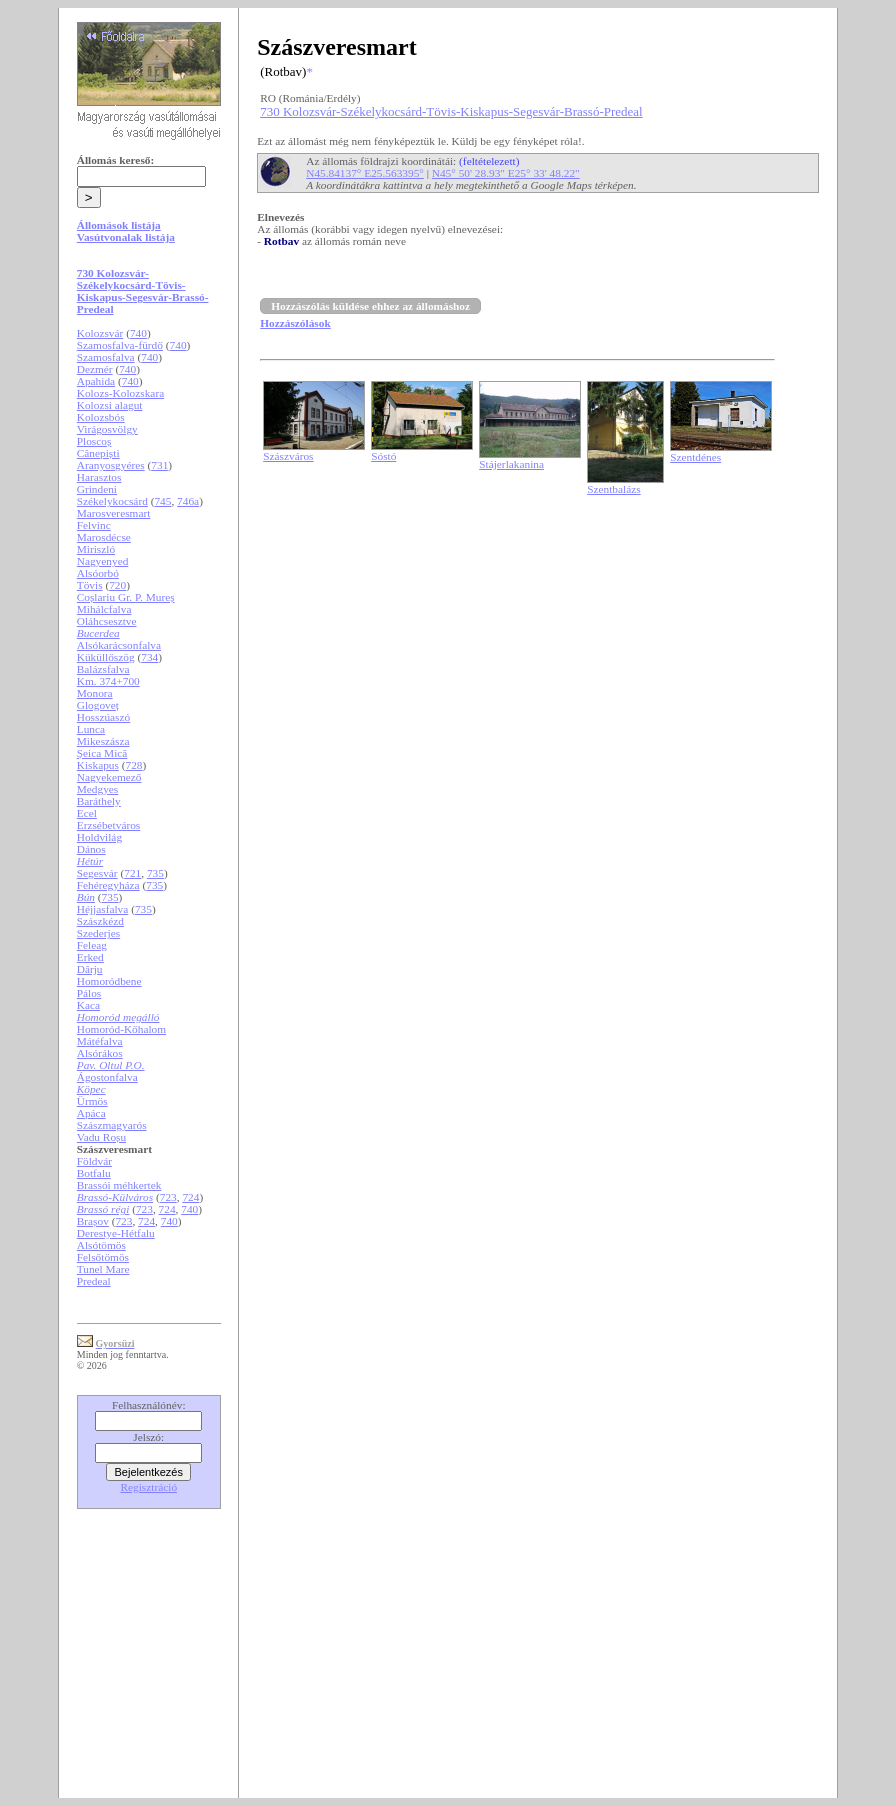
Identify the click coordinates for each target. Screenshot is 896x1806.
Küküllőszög (106, 657)
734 (149, 657)
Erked (90, 957)
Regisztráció (148, 1487)
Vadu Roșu (101, 1137)
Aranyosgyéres (111, 465)
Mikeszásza (103, 741)
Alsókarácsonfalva (119, 645)
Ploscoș (94, 441)
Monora (95, 693)
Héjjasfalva (103, 909)
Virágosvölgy (107, 429)
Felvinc (94, 525)
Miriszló (96, 549)
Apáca (91, 1113)
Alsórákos (100, 1053)
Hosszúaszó (103, 717)
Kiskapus (98, 765)
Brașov (93, 1221)
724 (190, 1197)
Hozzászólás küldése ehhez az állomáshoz (370, 306)
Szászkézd (100, 921)
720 (117, 585)
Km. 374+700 (108, 681)
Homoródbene (109, 981)
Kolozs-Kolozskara (120, 393)
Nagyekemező (109, 777)
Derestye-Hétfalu (116, 1233)
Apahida (96, 381)
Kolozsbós (101, 417)
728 (134, 765)
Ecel (87, 813)
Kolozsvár (100, 333)
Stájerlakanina (511, 464)
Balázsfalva (103, 669)
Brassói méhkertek (119, 1185)
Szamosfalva (106, 357)
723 (168, 1197)
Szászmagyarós (112, 1125)
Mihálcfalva (104, 609)
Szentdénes (695, 457)
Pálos (89, 993)
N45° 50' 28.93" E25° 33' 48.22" (506, 173)
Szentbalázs (613, 489)
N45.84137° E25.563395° (365, 173)
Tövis (90, 585)
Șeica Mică (102, 753)
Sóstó (383, 456)
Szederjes (98, 933)
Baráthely (99, 801)
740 (138, 333)
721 (132, 873)
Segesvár (97, 873)
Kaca (88, 1005)
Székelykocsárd (112, 501)
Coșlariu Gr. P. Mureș (126, 597)
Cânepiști (98, 453)
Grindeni (97, 489)
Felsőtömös (103, 1257)
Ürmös (92, 1101)
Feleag (92, 945)
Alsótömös (101, 1245)
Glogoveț (98, 705)
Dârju (90, 969)
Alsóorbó (98, 573)
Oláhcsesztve (107, 621)
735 (155, 873)
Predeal (94, 1281)
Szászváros (288, 456)
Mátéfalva (100, 1041)
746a (188, 501)
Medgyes (98, 789)
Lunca (91, 729)
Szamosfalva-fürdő (120, 345)
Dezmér (95, 369)
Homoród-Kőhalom (121, 1029)
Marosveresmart (114, 513)
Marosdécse (104, 537)
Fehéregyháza (108, 885)
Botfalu (94, 1173)
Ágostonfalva (107, 1077)
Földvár (94, 1161)
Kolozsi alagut (110, 405)
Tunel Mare (103, 1269)
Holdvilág (99, 837)
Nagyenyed (103, 561)
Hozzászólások (295, 323)
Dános (91, 849)
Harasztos (99, 477)
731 (159, 465)
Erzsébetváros (109, 825)
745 (162, 501)
